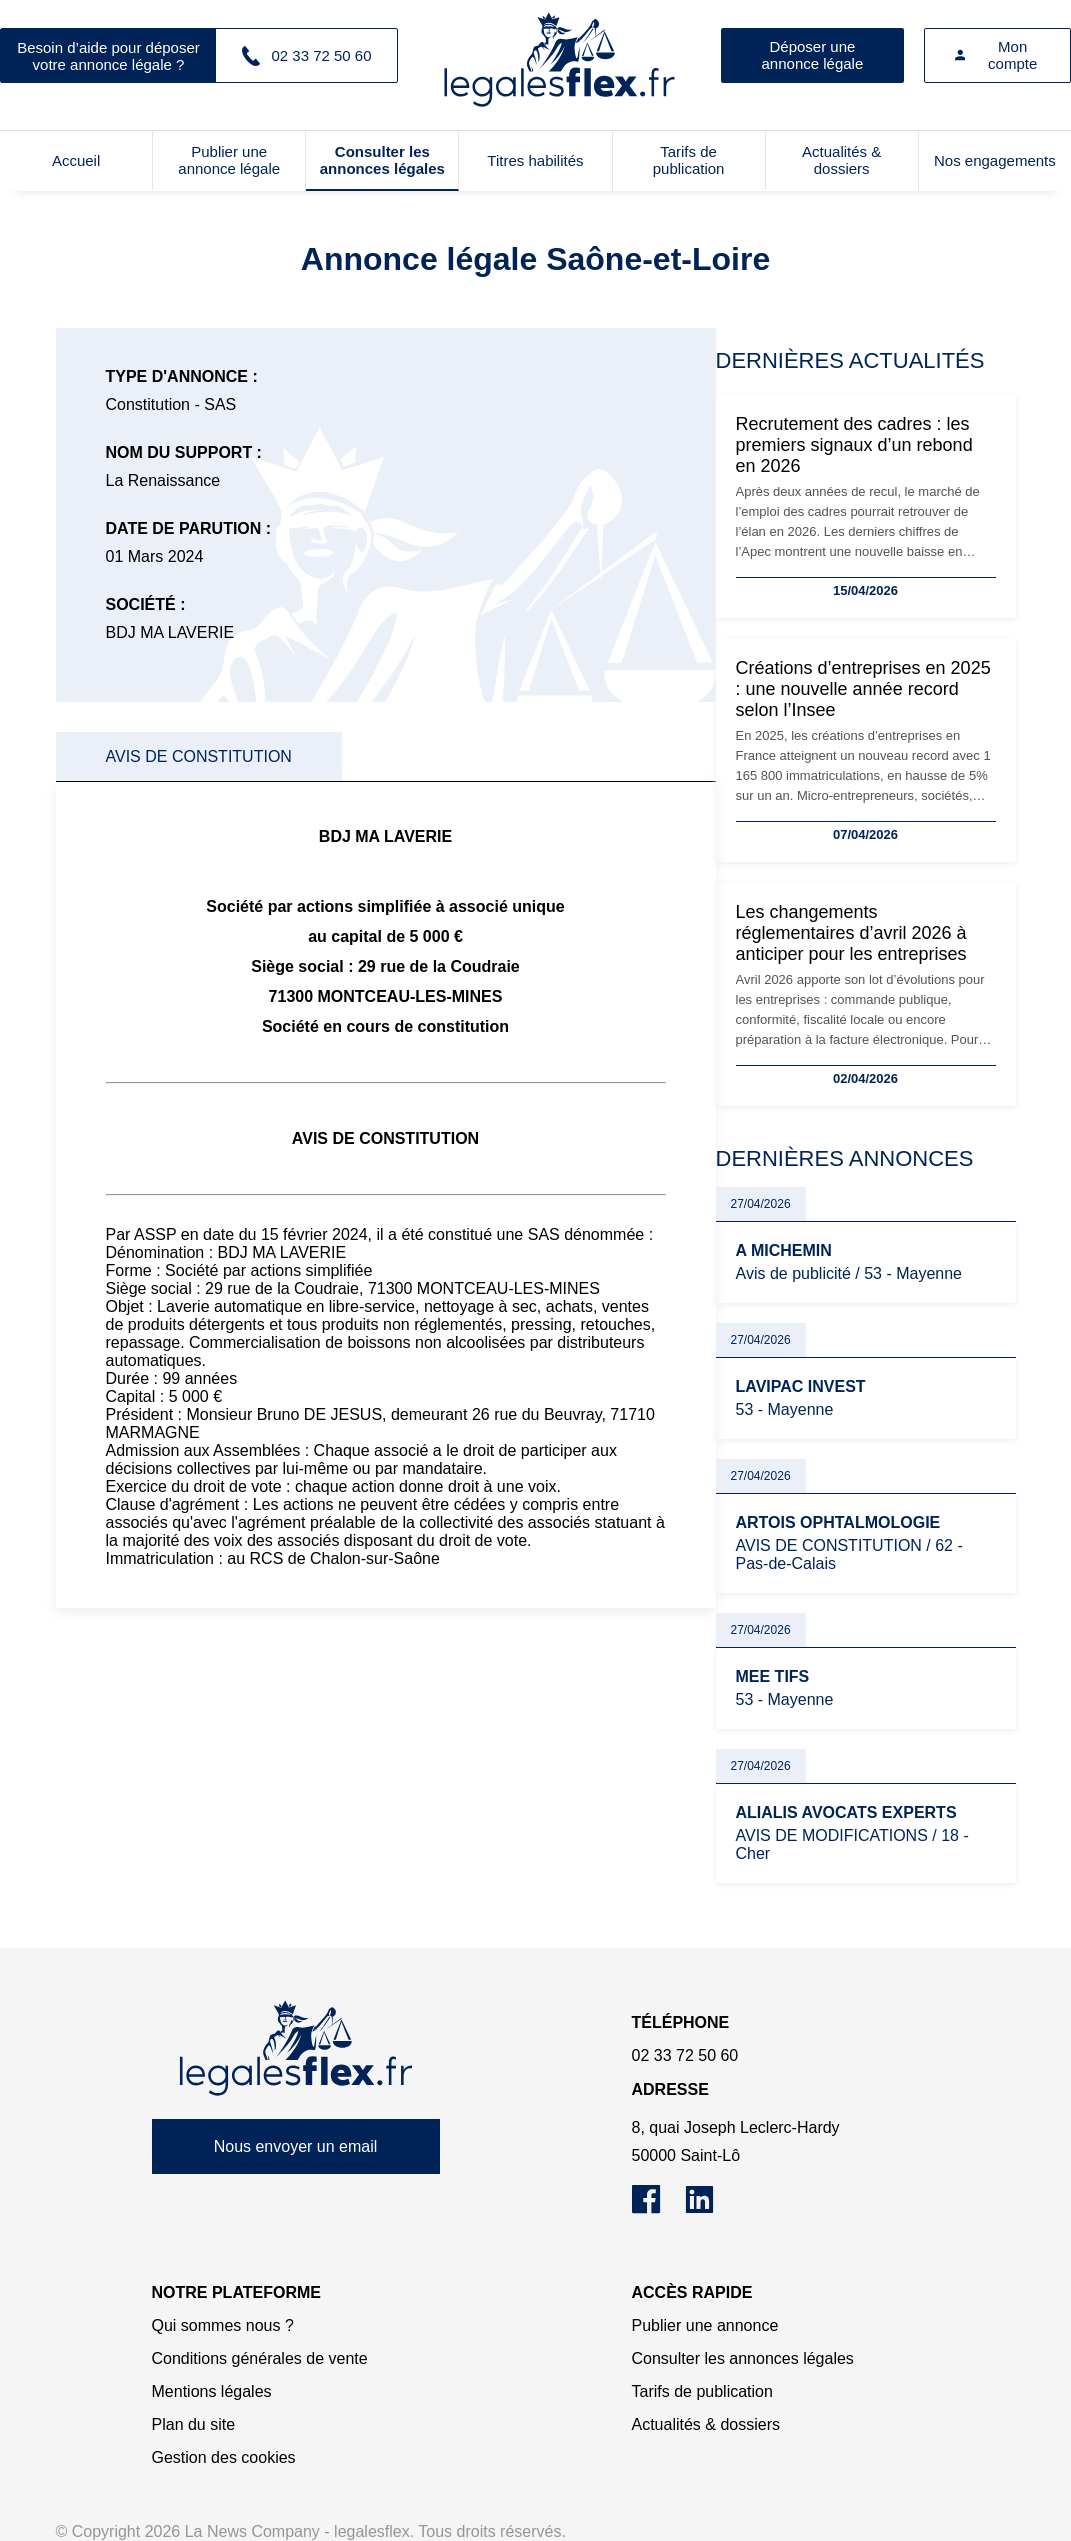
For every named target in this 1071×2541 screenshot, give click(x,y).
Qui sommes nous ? (223, 2325)
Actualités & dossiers (841, 160)
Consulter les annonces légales (382, 160)
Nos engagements (995, 160)
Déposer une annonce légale (813, 55)
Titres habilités (535, 160)
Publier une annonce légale (229, 160)
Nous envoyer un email (296, 2146)
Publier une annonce (705, 2325)
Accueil (76, 160)
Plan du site (194, 2424)
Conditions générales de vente (260, 2358)
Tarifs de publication (689, 160)
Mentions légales (212, 2391)
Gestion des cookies (224, 2457)
